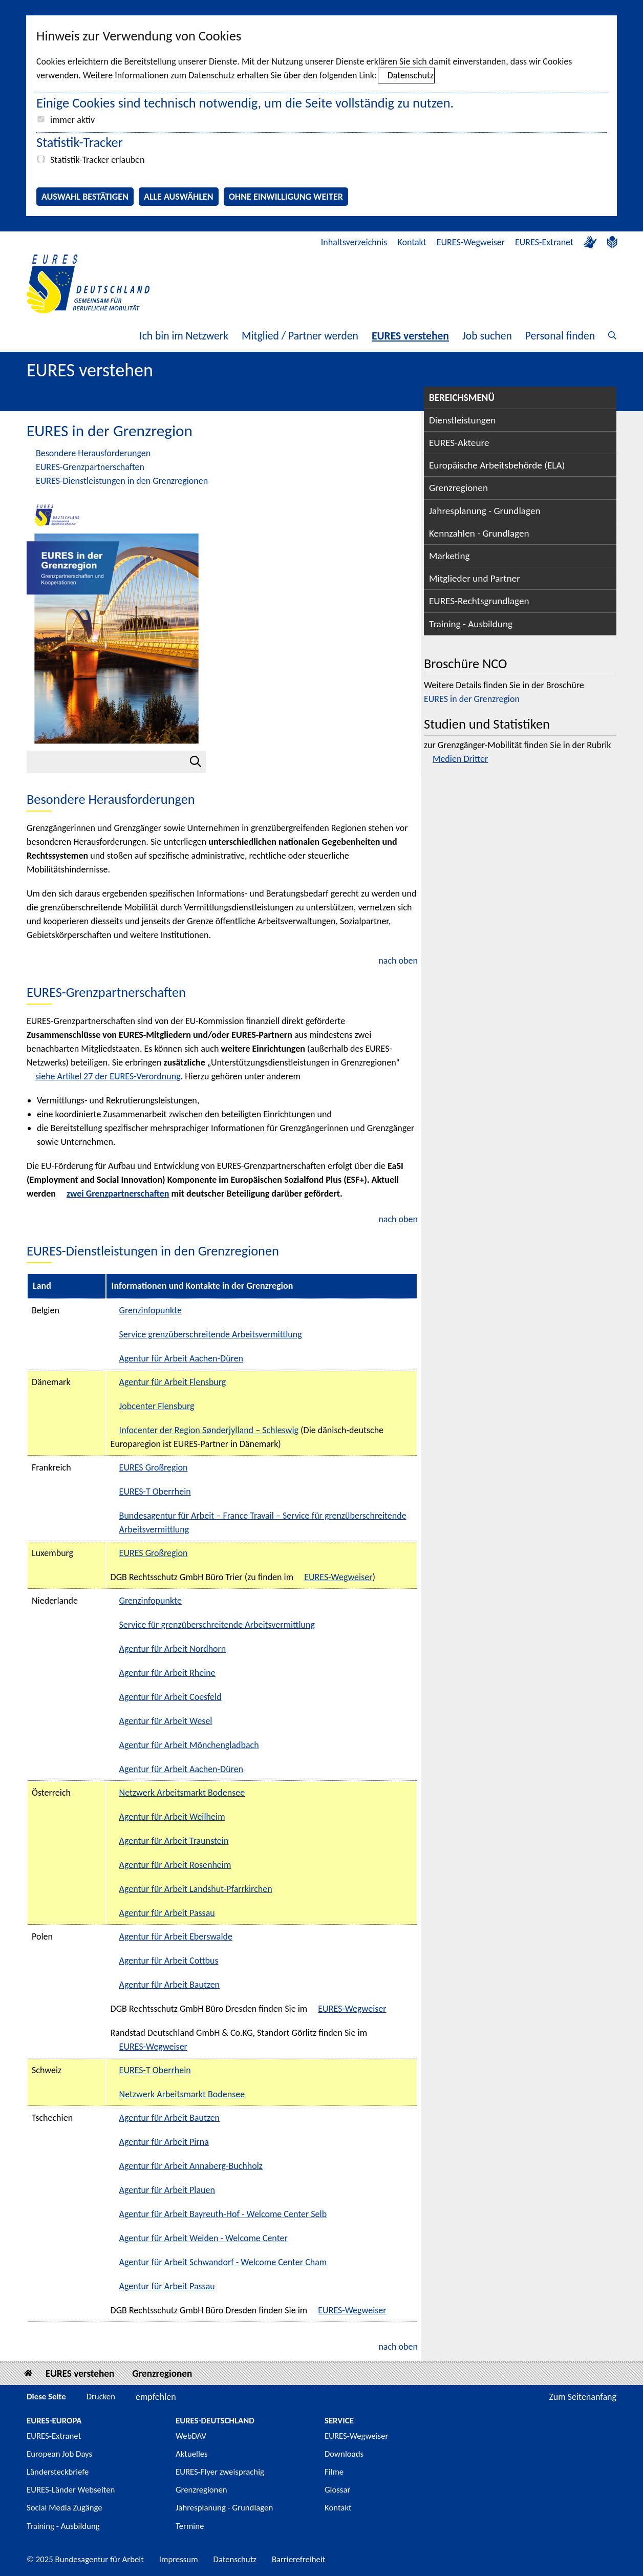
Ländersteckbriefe (58, 2471)
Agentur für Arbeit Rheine (167, 1672)
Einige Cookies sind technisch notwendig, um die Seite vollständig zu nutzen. (245, 103)
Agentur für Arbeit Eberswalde (175, 1936)
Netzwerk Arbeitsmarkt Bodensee (182, 1792)
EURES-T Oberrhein (155, 1491)
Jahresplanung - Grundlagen (485, 511)
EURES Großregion (153, 1467)
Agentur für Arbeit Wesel (165, 1721)
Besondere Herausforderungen (93, 453)
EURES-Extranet (544, 242)
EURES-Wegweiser (471, 242)
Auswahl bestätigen (84, 196)
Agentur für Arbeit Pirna (164, 2141)
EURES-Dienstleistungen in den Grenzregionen (122, 480)
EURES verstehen (410, 336)
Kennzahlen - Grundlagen (479, 533)
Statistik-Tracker (79, 142)
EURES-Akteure (459, 443)
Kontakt (411, 242)
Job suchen (487, 336)
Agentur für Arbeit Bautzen (169, 1984)
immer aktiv (72, 119)
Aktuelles (192, 2454)
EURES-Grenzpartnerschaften (90, 467)
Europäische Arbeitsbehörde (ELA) (497, 465)
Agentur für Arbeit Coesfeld (170, 1696)
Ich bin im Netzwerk (183, 336)
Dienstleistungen (462, 420)
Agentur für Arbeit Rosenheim (175, 1864)
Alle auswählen (178, 196)
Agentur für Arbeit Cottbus (169, 1960)
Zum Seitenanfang (582, 2396)
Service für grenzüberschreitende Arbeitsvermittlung (217, 1624)
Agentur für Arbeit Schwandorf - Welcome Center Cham (223, 2262)
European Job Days (59, 2454)
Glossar (337, 2489)
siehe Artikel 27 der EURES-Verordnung (108, 1076)
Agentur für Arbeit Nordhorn (172, 1648)
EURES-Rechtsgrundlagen (479, 601)
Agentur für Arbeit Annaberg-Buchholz (191, 2165)
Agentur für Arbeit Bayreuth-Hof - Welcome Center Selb (223, 2214)
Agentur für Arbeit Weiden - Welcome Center (203, 2238)
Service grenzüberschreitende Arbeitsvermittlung (210, 1334)
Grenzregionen (458, 488)
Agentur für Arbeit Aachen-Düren (181, 1358)
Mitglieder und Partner (474, 578)
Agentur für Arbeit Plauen (167, 2190)
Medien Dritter (460, 758)
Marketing (449, 556)
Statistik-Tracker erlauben (97, 159)
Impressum (178, 2559)
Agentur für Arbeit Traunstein (174, 1840)
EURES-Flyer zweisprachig (220, 2471)
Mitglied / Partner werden (300, 336)
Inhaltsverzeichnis (354, 242)
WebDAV (191, 2436)
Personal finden (560, 336)
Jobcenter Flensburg (157, 1406)
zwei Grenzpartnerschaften (118, 1193)
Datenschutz (411, 75)
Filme (334, 2471)
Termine (190, 2526)
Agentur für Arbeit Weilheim (172, 1816)
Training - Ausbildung (470, 624)
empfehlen (156, 2396)
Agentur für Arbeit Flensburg (172, 1382)
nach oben (398, 960)
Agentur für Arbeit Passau (167, 1913)
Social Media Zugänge (64, 2507)
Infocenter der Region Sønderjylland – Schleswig (208, 1430)
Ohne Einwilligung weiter (286, 196)
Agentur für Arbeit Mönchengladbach (189, 1745)
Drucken (101, 2396)
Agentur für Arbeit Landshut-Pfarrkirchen (195, 1888)
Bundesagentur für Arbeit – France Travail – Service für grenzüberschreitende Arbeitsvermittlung (262, 1522)
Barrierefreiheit (299, 2559)
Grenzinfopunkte (150, 1310)
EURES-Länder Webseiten (71, 2489)
